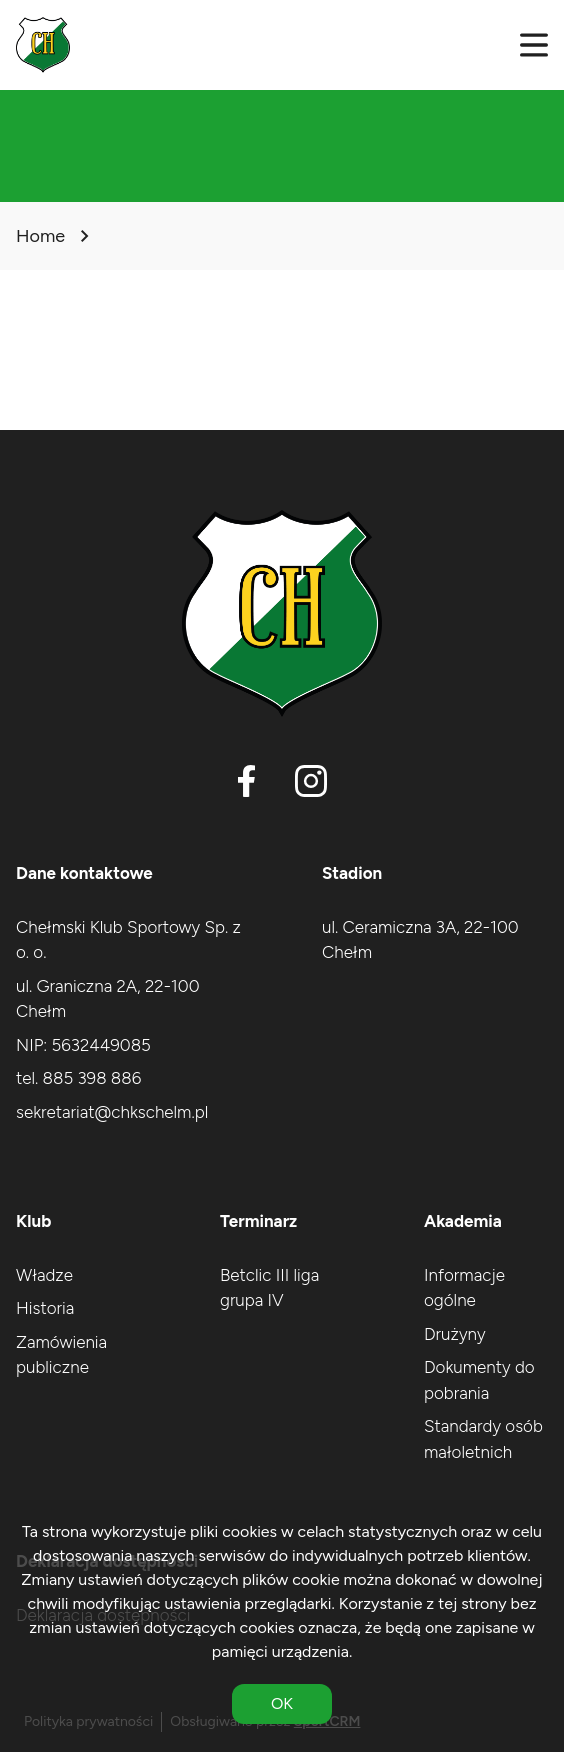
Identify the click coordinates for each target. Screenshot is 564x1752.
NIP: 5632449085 (83, 1045)
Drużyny (455, 1334)
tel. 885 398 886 (78, 1078)
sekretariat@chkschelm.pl (112, 1112)
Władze (44, 1275)
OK (282, 1703)
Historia (45, 1308)
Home (40, 236)
